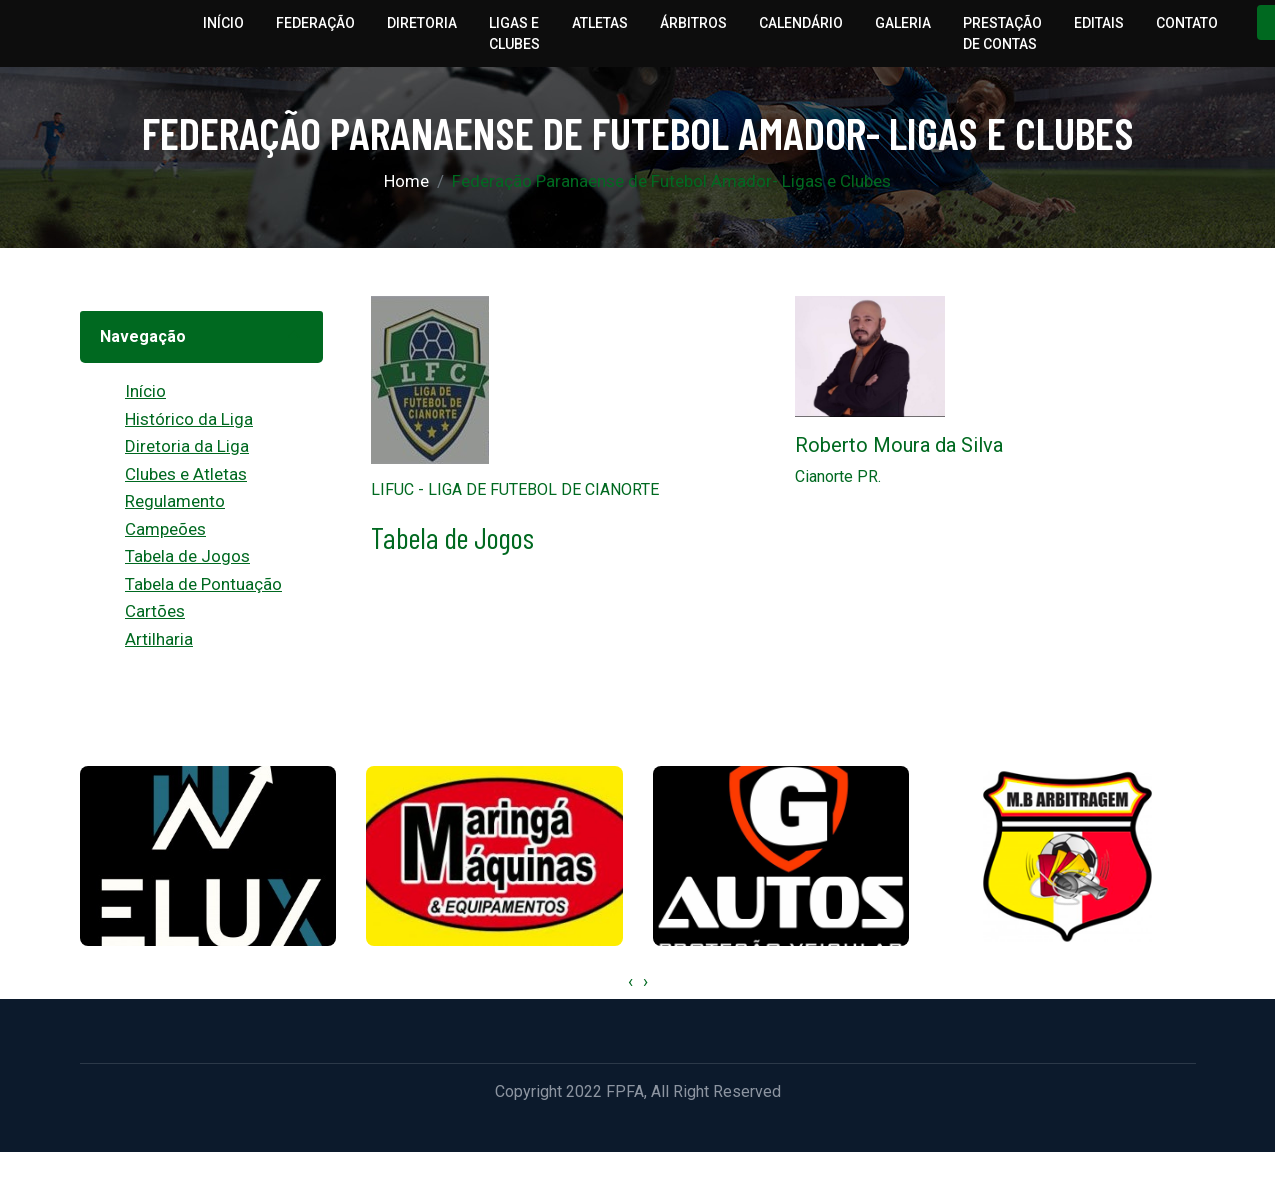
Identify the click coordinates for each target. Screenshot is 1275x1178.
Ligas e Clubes (514, 33)
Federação (315, 23)
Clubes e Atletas (186, 474)
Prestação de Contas (1002, 33)
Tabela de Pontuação (203, 584)
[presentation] (630, 982)
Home (406, 181)
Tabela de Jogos (187, 556)
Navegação (143, 336)
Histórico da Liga (189, 419)
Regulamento (175, 501)
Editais (1099, 23)
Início (223, 23)
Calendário (801, 23)
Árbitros (693, 23)
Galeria (903, 23)
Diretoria (422, 23)
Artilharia (159, 639)
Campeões (165, 529)
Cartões (155, 611)
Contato (1187, 23)
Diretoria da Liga (187, 446)
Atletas (600, 23)
